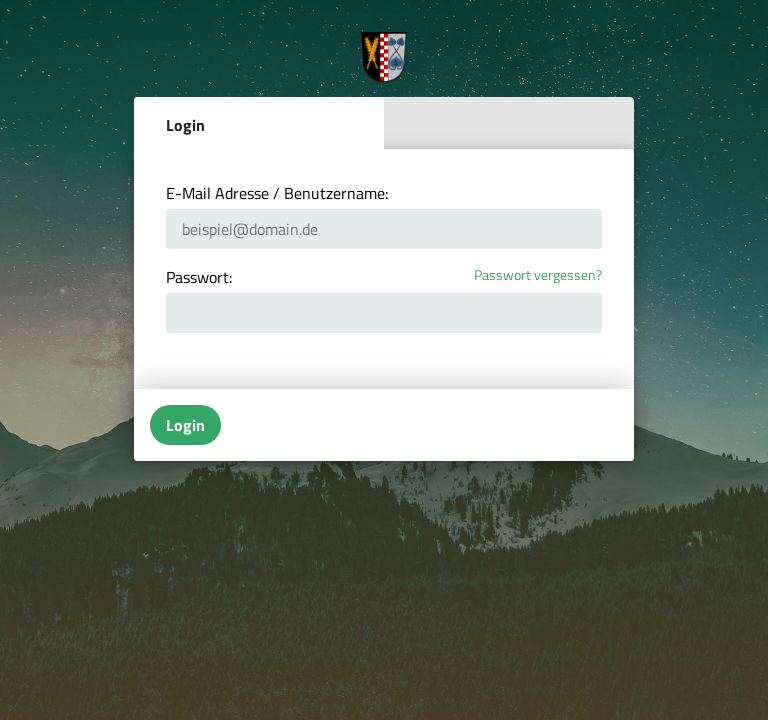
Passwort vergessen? (538, 275)
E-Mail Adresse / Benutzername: (277, 193)
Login (185, 125)
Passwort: (199, 277)
